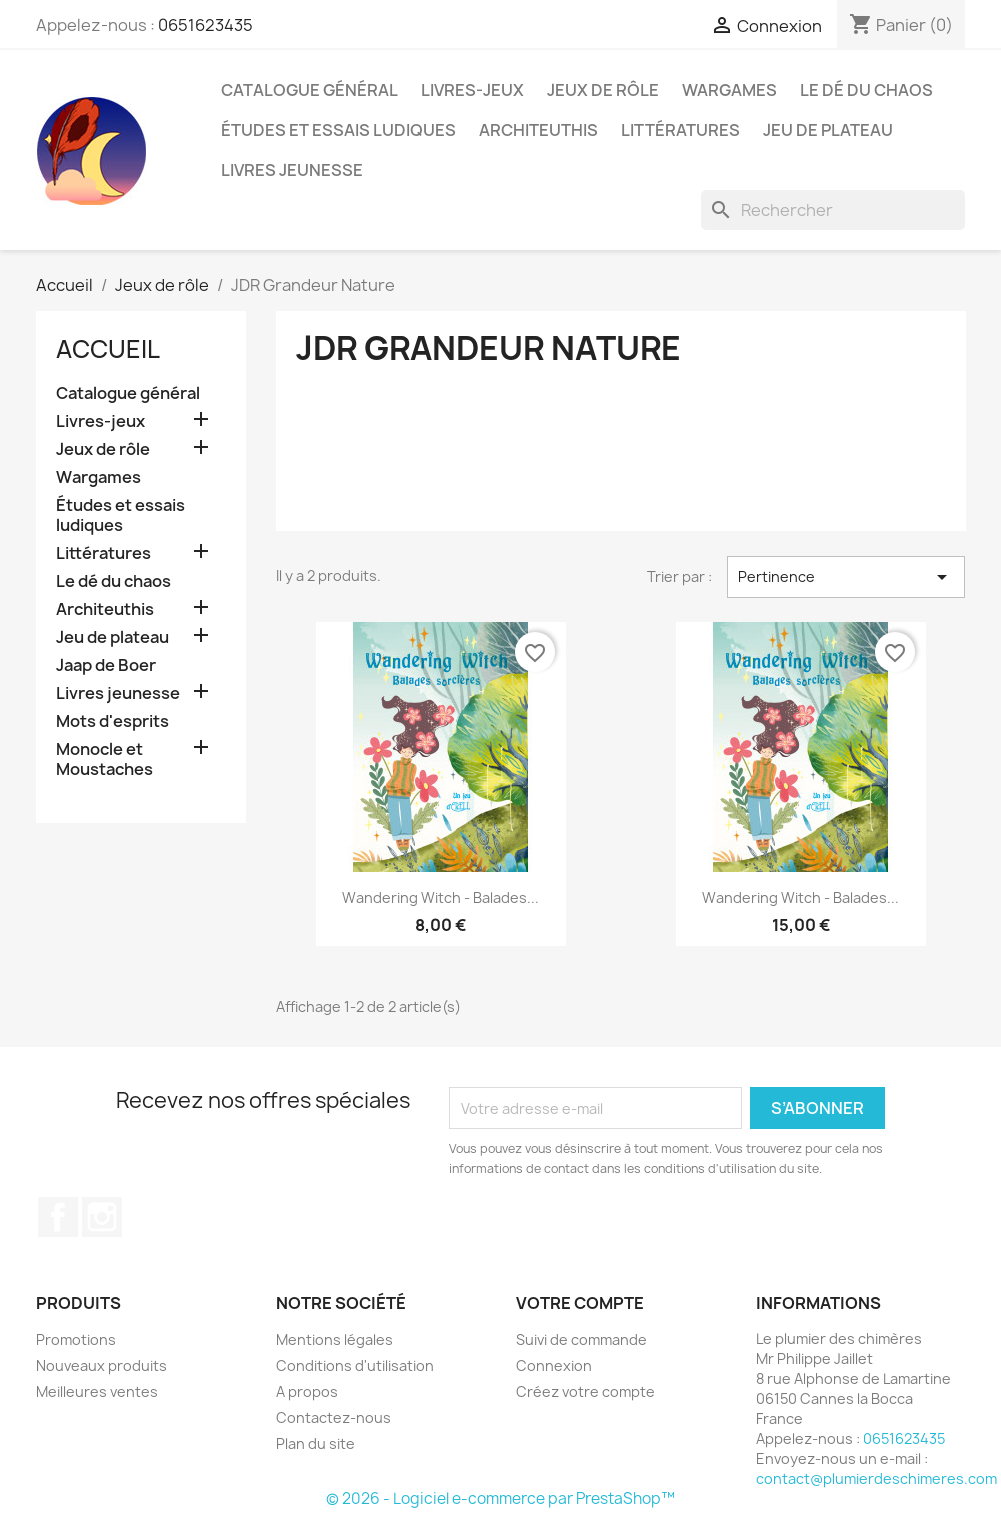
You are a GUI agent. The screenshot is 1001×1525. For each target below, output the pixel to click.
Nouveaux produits (101, 1365)
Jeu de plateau (828, 130)
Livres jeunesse (292, 170)
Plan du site (315, 1443)
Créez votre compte (585, 1391)
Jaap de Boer (106, 665)
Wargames (729, 90)
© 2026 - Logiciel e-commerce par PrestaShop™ (500, 1498)
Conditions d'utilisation (355, 1365)
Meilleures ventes (97, 1391)
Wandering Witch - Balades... (440, 897)
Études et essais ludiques (338, 130)
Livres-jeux (472, 90)
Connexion (554, 1365)
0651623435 (205, 25)
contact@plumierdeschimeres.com (876, 1478)
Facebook (58, 1217)
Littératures (680, 130)
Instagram (102, 1217)
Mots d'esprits (112, 721)
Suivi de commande (581, 1339)
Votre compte (580, 1303)
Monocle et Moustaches (104, 759)
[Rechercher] (833, 210)
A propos (307, 1391)
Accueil (108, 349)
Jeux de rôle (603, 90)
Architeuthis (538, 130)
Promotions (76, 1339)
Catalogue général (309, 90)
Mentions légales (334, 1339)
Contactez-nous (333, 1417)
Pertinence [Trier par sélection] (846, 577)
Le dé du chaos (866, 90)
